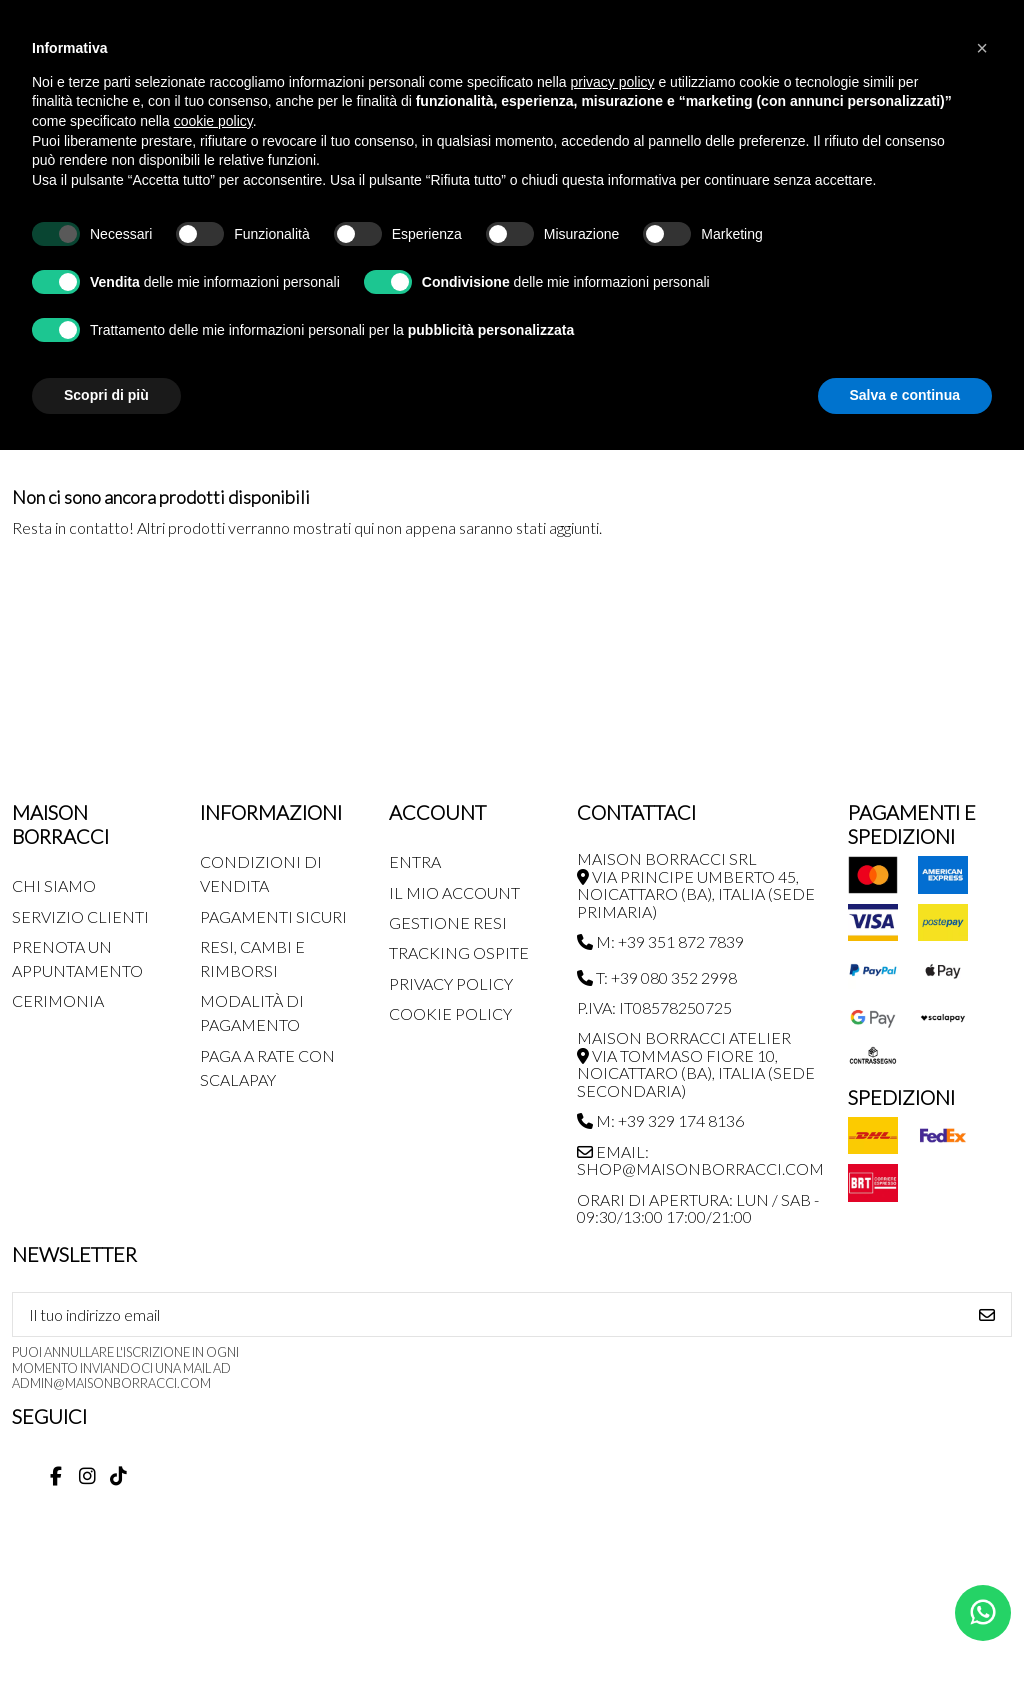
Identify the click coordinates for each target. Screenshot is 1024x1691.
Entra (415, 861)
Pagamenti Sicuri (273, 916)
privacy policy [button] (613, 82)
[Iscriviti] (987, 1314)
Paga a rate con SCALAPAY (267, 1067)
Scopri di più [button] (106, 395)
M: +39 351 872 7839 (660, 941)
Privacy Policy (451, 983)
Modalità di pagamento (252, 1012)
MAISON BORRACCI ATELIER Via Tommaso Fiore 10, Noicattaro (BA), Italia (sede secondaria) (696, 1064)
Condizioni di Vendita (261, 873)
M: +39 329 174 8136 (660, 1120)
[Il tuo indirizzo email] (488, 1314)
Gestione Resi (448, 922)
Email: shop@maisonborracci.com (700, 1160)
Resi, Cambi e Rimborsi (252, 958)
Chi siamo (54, 885)
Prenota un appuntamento (77, 958)
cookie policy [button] (213, 121)
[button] (982, 48)
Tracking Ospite (459, 952)
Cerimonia (58, 1000)
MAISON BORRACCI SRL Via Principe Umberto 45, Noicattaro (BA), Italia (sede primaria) (696, 885)
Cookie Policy (450, 1013)
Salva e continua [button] (905, 395)
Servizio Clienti (80, 916)
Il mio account (454, 892)
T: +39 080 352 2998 (657, 977)
